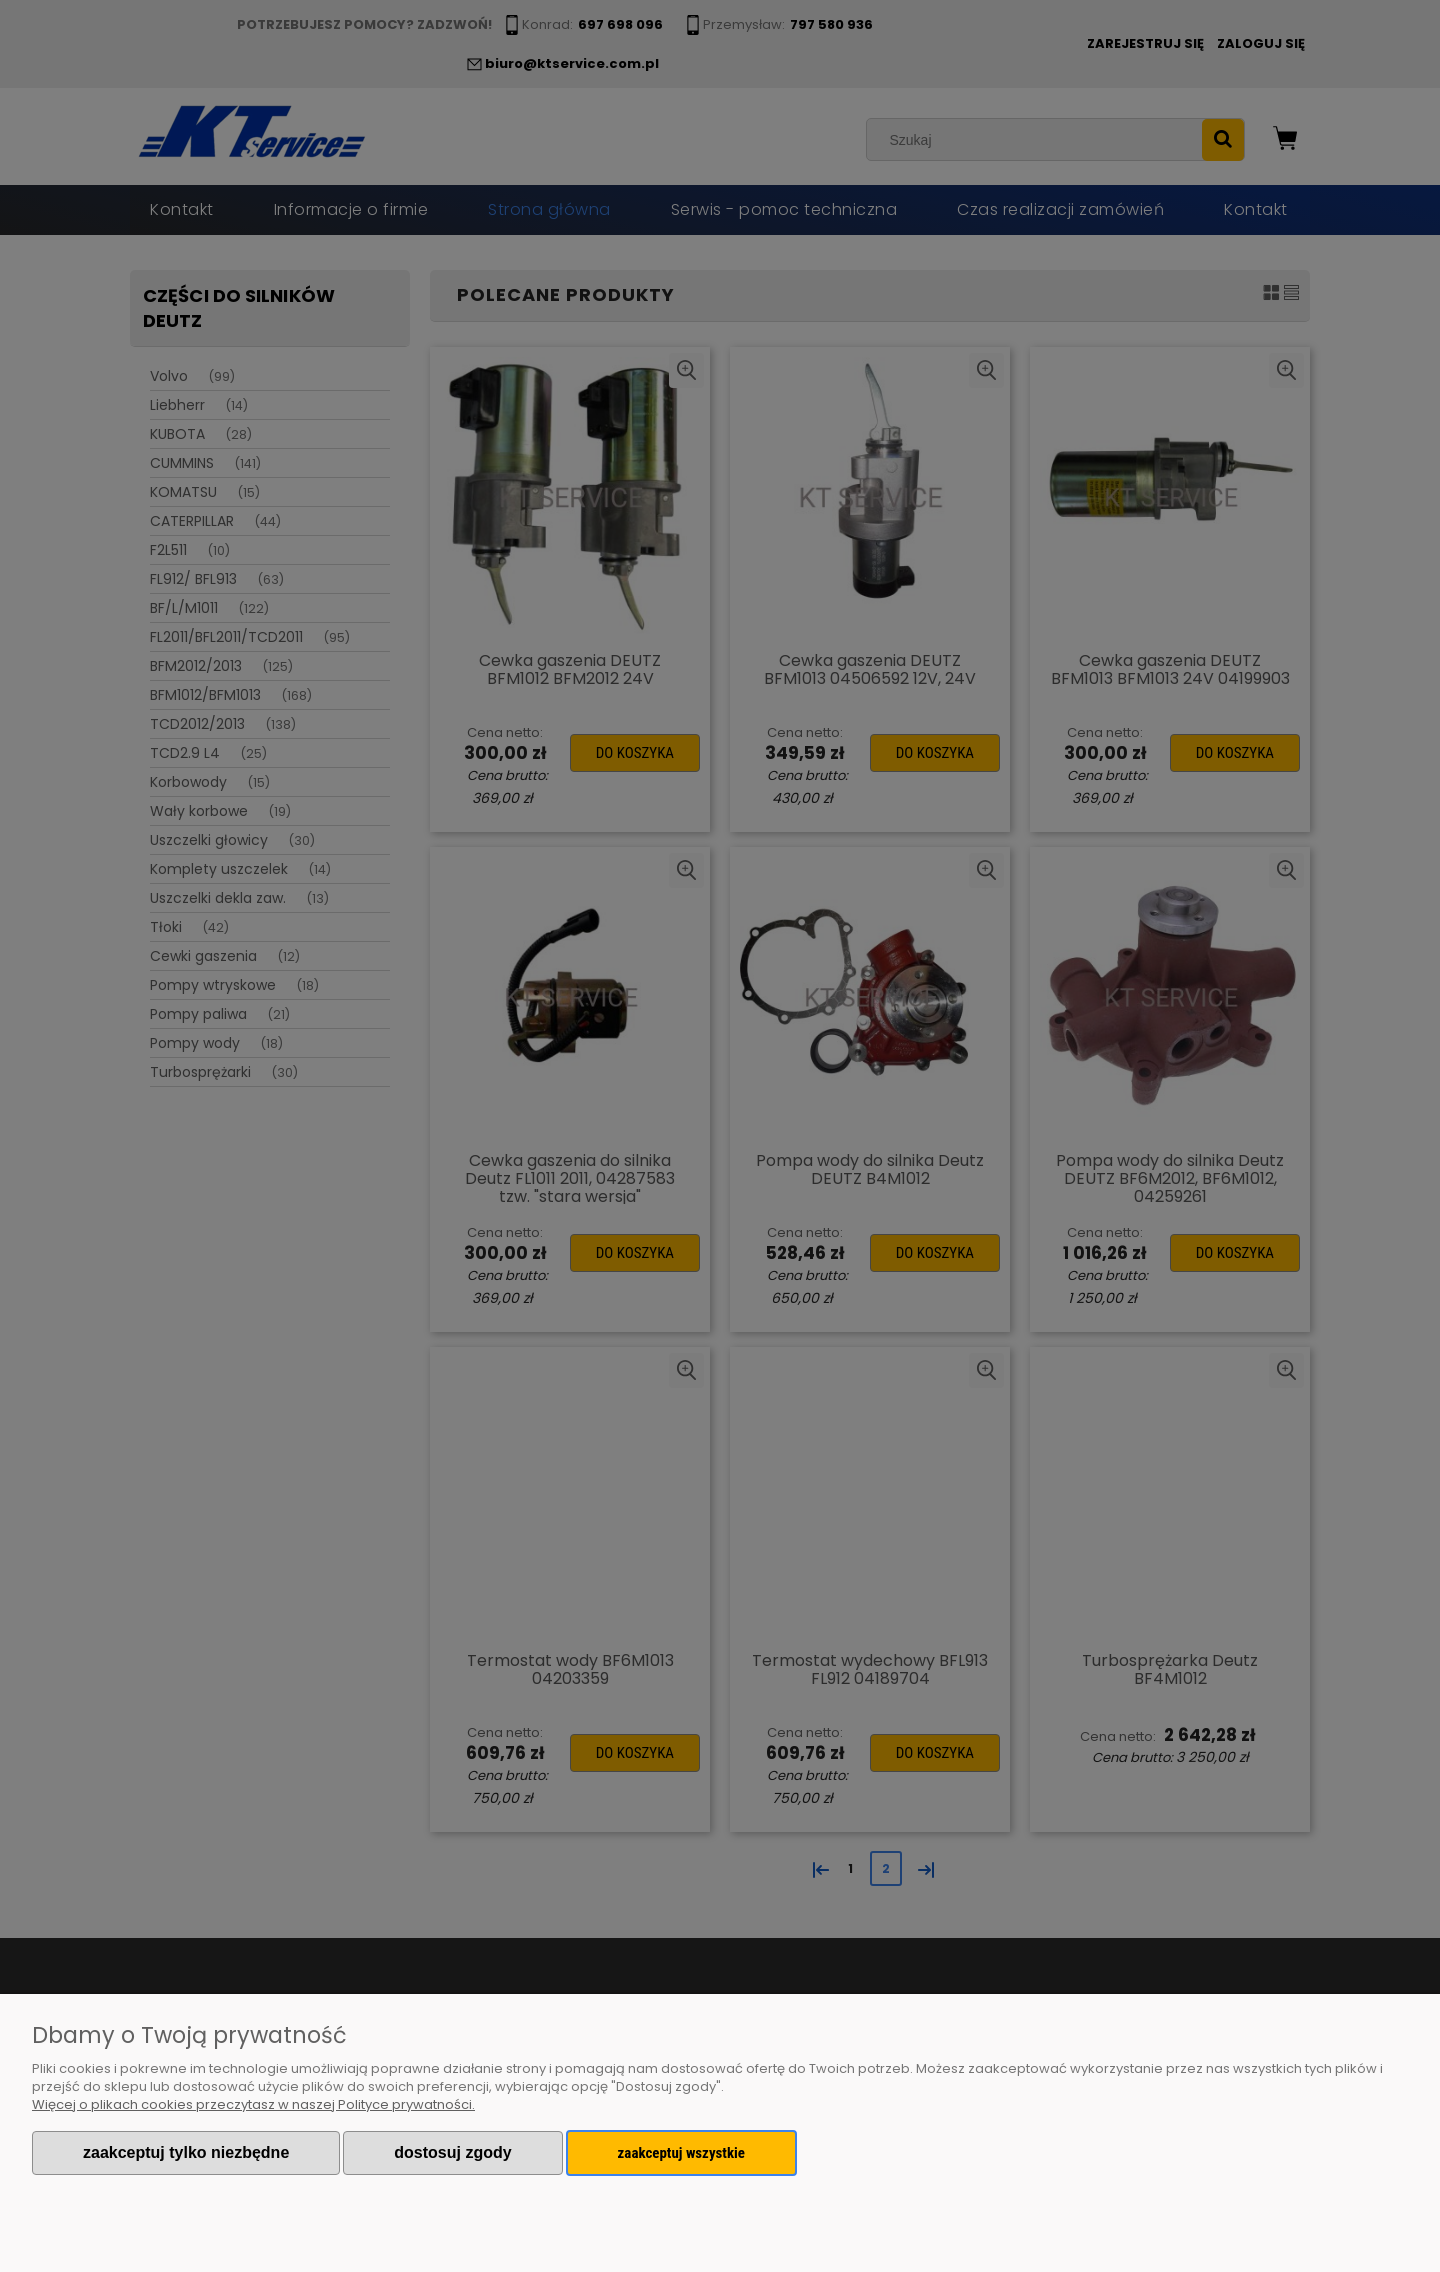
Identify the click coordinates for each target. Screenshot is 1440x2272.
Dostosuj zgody (452, 2152)
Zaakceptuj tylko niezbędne (186, 2152)
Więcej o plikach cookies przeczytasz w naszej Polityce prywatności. (253, 2104)
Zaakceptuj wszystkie (681, 2153)
